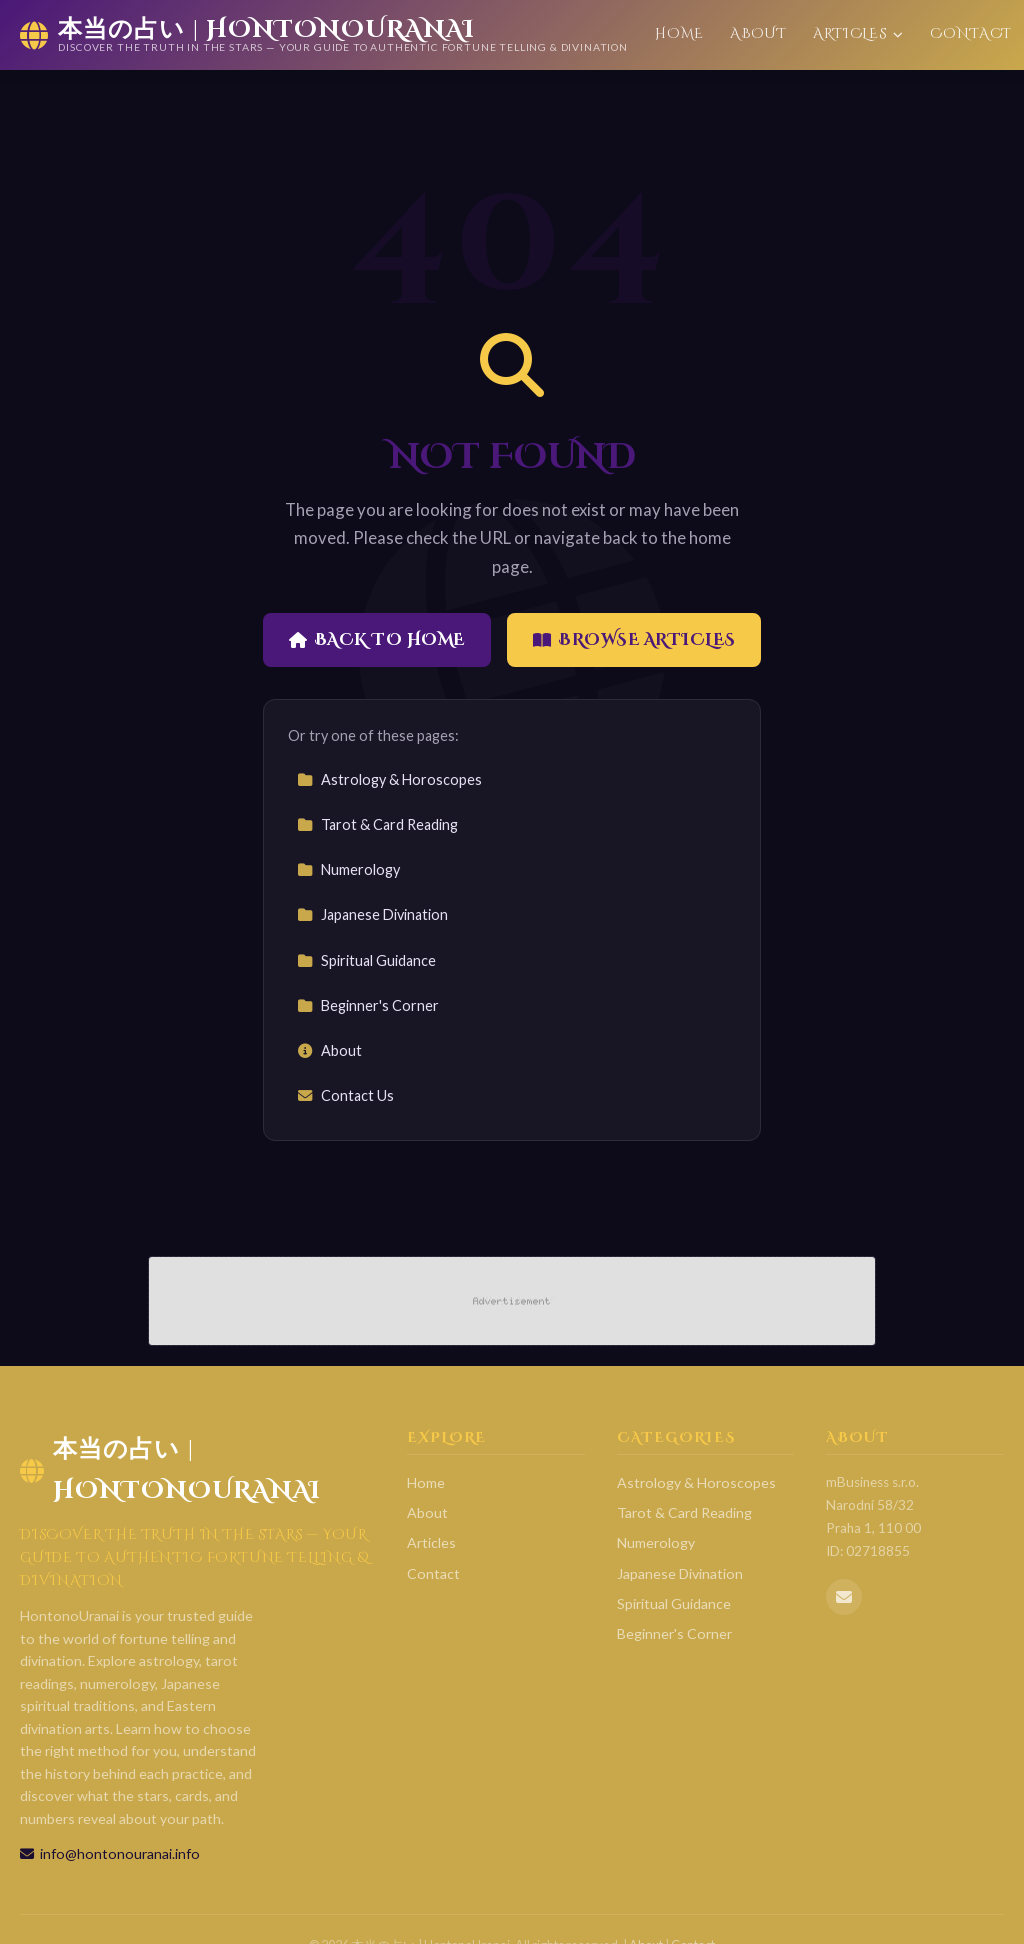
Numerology (348, 869)
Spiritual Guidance (366, 960)
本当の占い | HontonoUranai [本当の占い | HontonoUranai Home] (170, 1470)
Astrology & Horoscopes (389, 779)
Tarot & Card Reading (377, 824)
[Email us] (844, 1597)
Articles (858, 34)
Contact (971, 34)
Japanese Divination (372, 914)
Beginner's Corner (368, 1005)
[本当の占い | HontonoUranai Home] (324, 35)
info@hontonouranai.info (110, 1853)
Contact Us (345, 1095)
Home (679, 34)
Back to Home (377, 640)
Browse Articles (634, 640)
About (758, 34)
